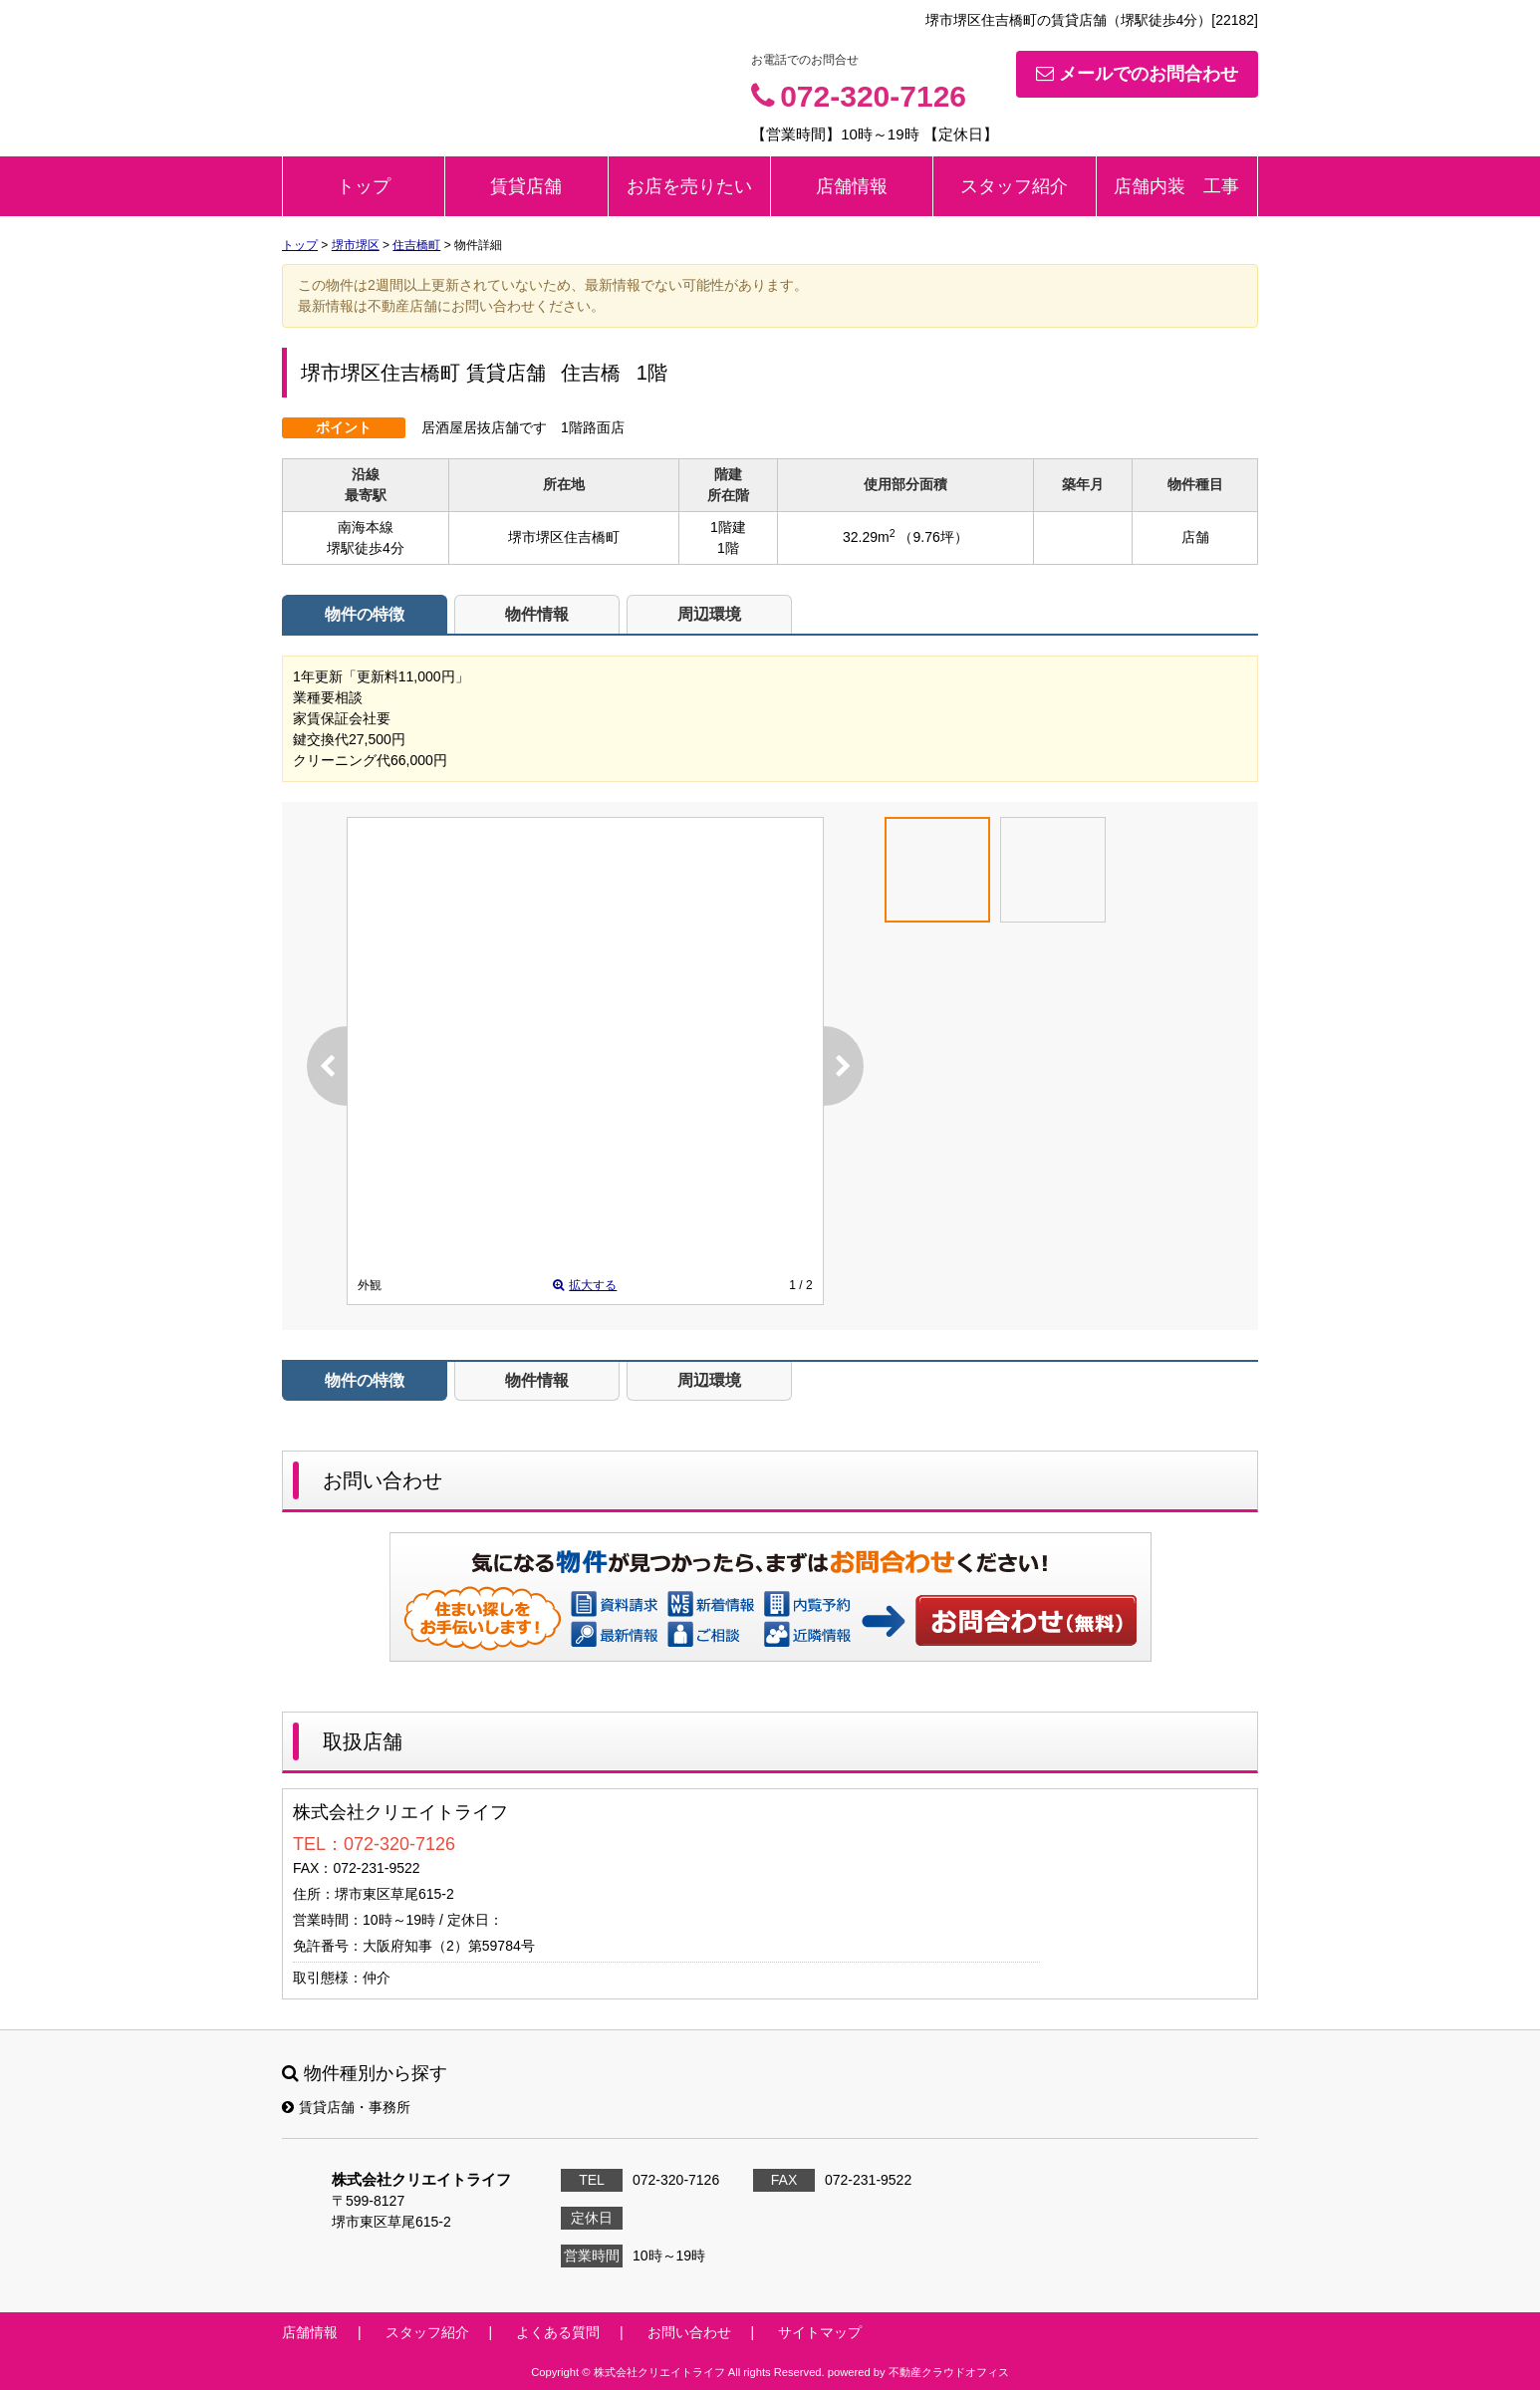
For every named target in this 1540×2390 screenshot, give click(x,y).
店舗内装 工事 (1176, 186)
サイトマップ (820, 2332)
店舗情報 (852, 186)
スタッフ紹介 (1014, 186)
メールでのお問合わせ (1137, 74)
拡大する (585, 1285)
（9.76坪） (932, 537)
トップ (363, 186)
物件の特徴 (364, 614)
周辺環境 (709, 614)
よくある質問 (558, 2332)
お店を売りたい (689, 186)
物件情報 (537, 614)
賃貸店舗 (526, 186)
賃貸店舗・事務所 (346, 2107)
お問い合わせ (1027, 1620)
